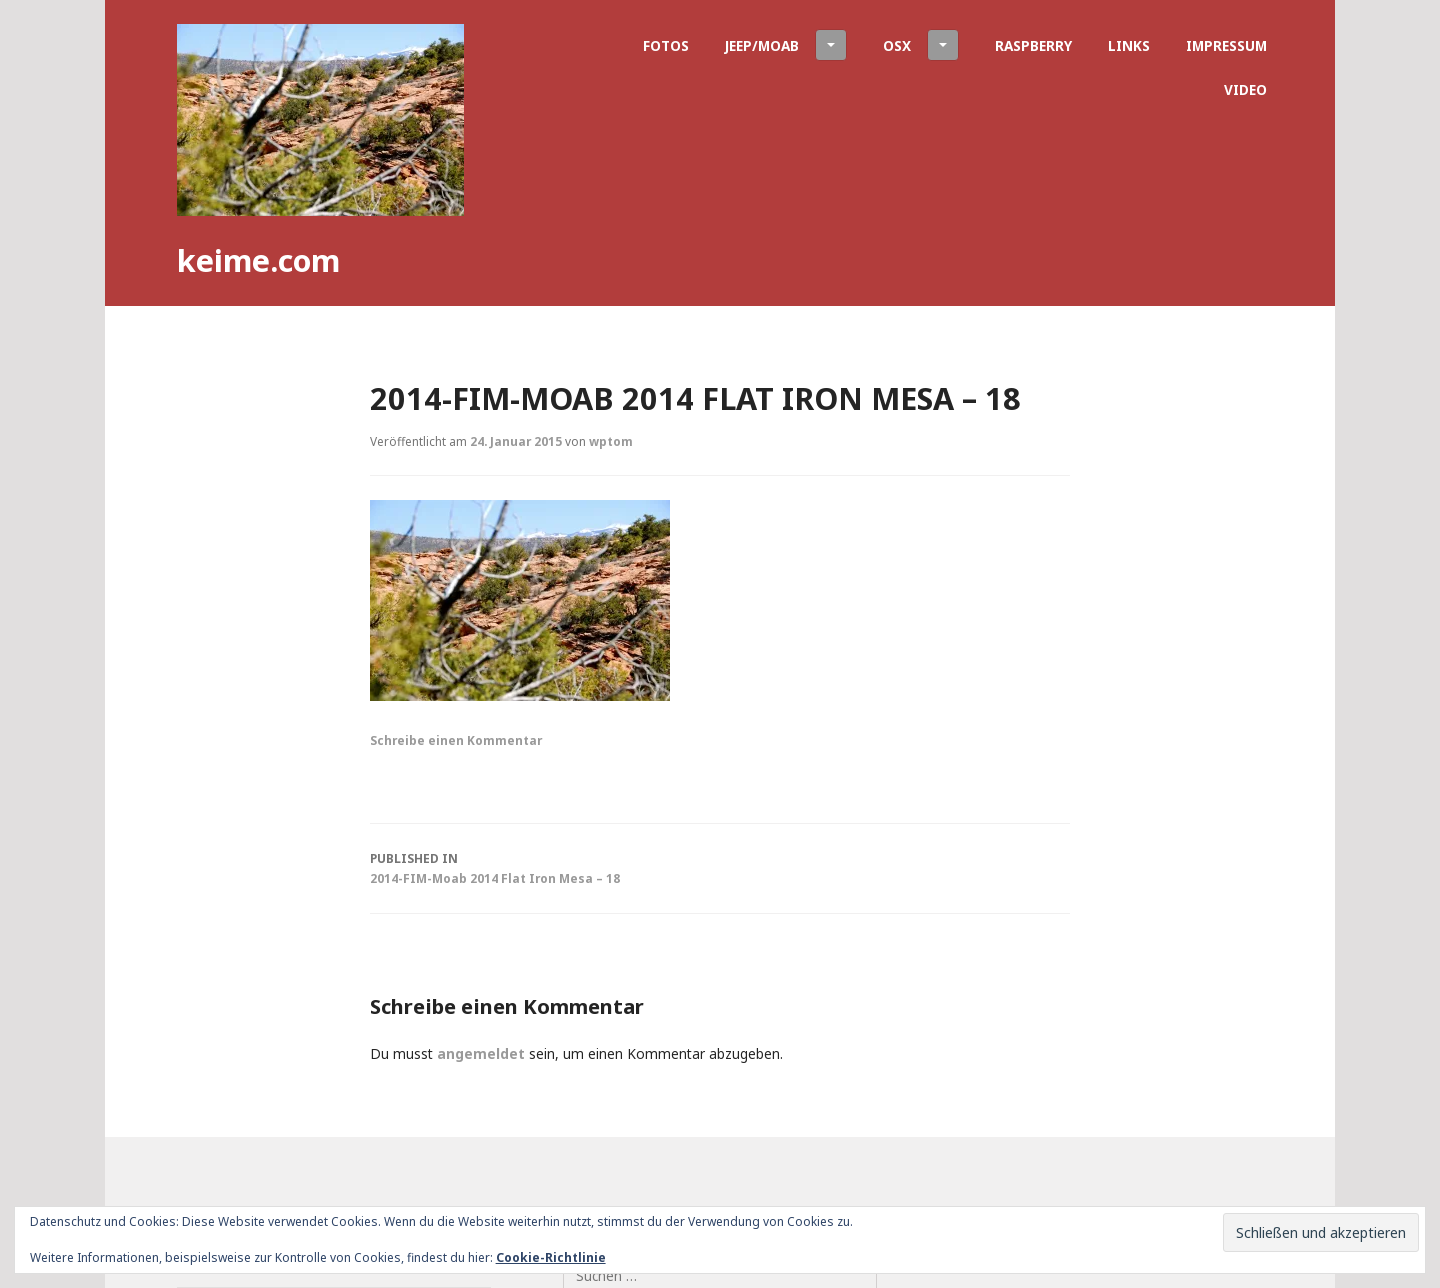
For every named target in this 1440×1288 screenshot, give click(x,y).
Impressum (1226, 45)
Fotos (666, 45)
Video (1245, 89)
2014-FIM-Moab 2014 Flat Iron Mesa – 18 (720, 867)
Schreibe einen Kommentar (456, 740)
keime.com (258, 260)
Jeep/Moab (786, 45)
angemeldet (481, 1053)
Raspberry (1033, 45)
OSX (921, 45)
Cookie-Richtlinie (551, 1257)
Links (1129, 45)
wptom (611, 441)
